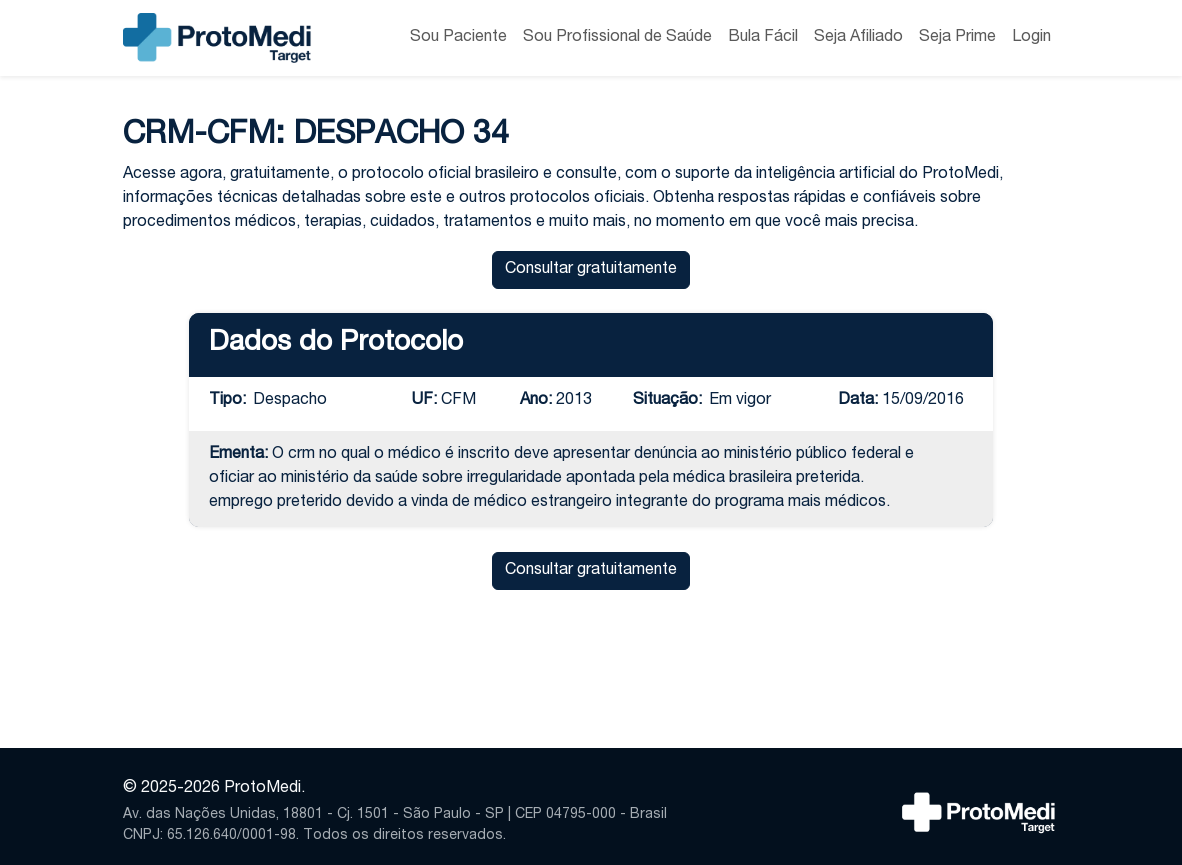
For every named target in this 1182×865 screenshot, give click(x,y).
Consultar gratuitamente (591, 270)
